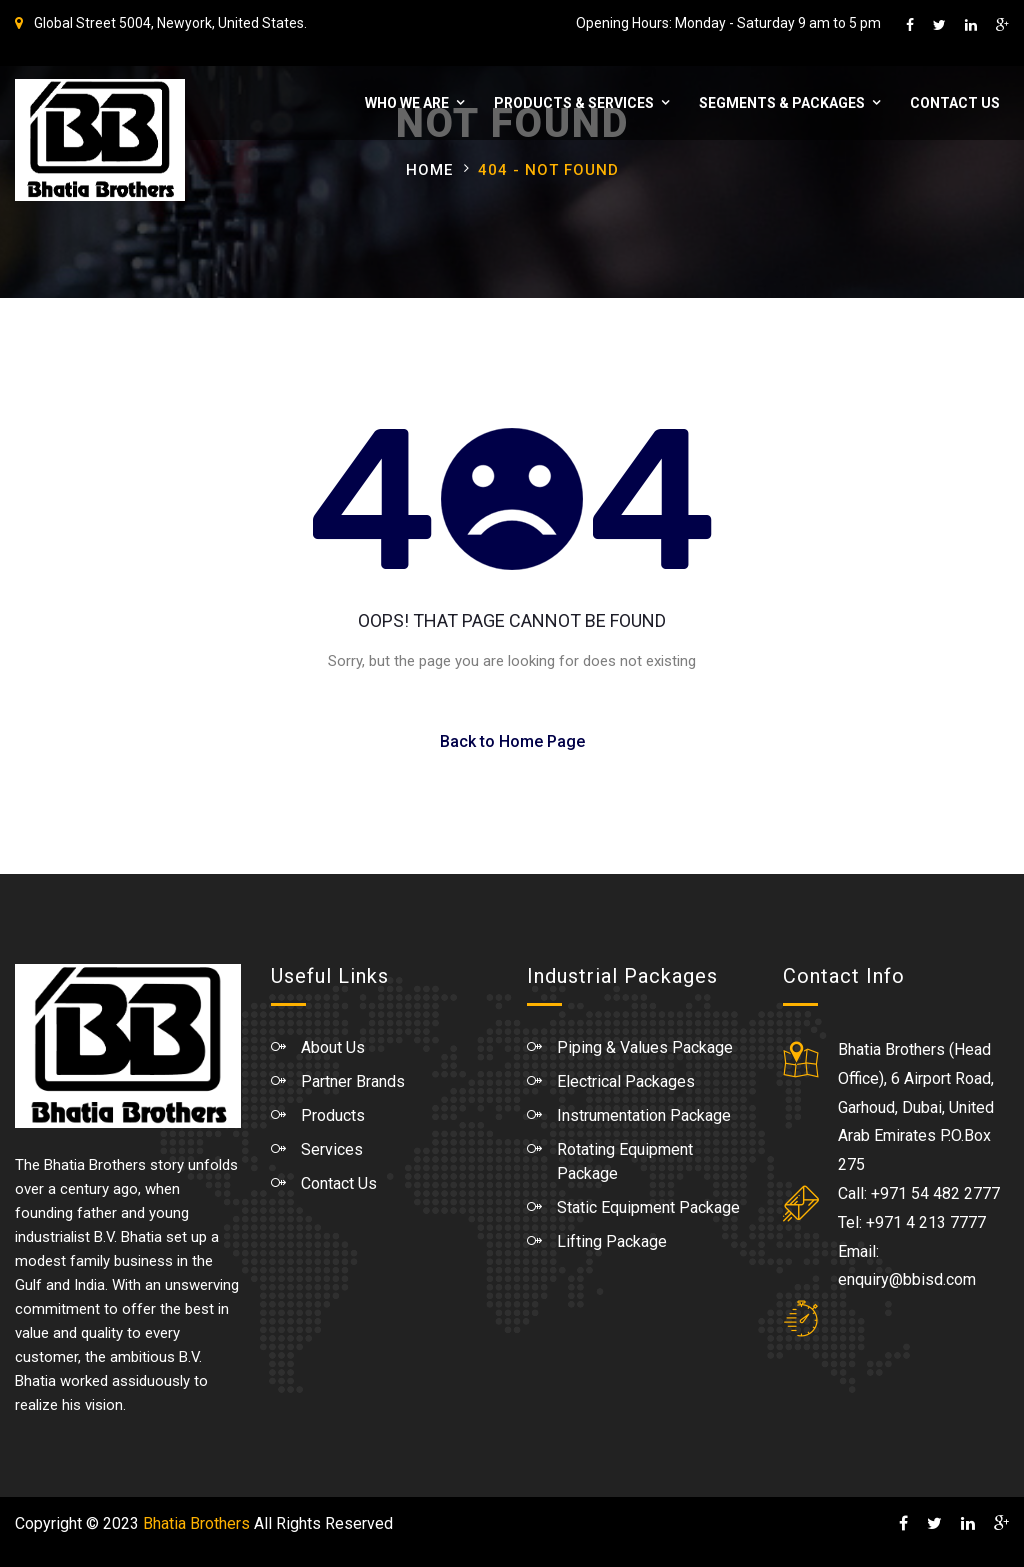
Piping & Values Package (645, 1047)
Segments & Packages (781, 103)
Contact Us (954, 103)
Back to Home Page (512, 741)
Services (332, 1149)
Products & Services (573, 103)
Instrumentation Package (644, 1115)
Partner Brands (353, 1081)
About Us (333, 1047)
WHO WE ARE (406, 103)
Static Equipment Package (648, 1207)
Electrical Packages (626, 1081)
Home (429, 170)
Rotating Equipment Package (625, 1161)
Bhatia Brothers (196, 1523)
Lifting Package (612, 1241)
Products (333, 1115)
